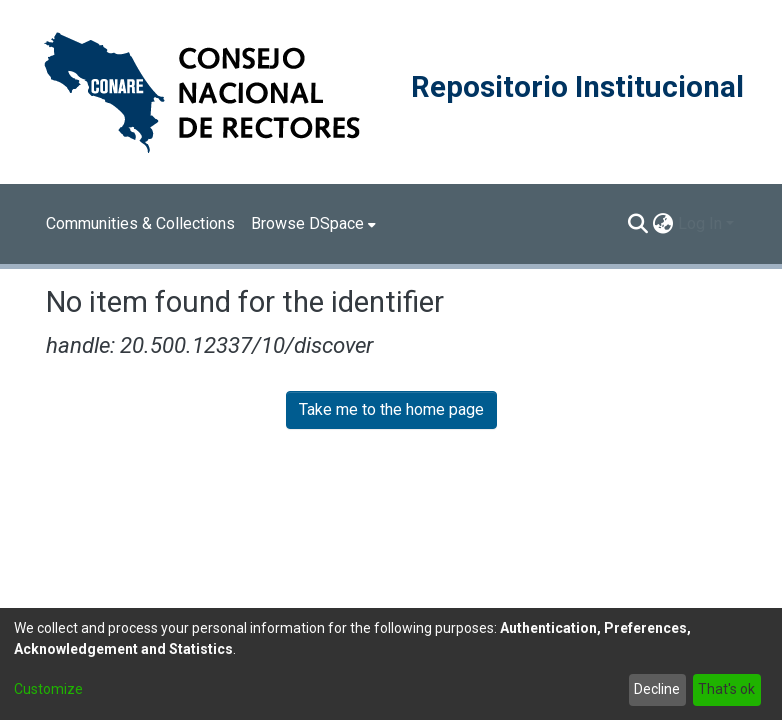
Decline (657, 689)
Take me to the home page (391, 409)
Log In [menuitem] (700, 223)
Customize (48, 689)
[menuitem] (313, 224)
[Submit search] (638, 224)
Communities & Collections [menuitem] (140, 223)
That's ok (726, 689)
